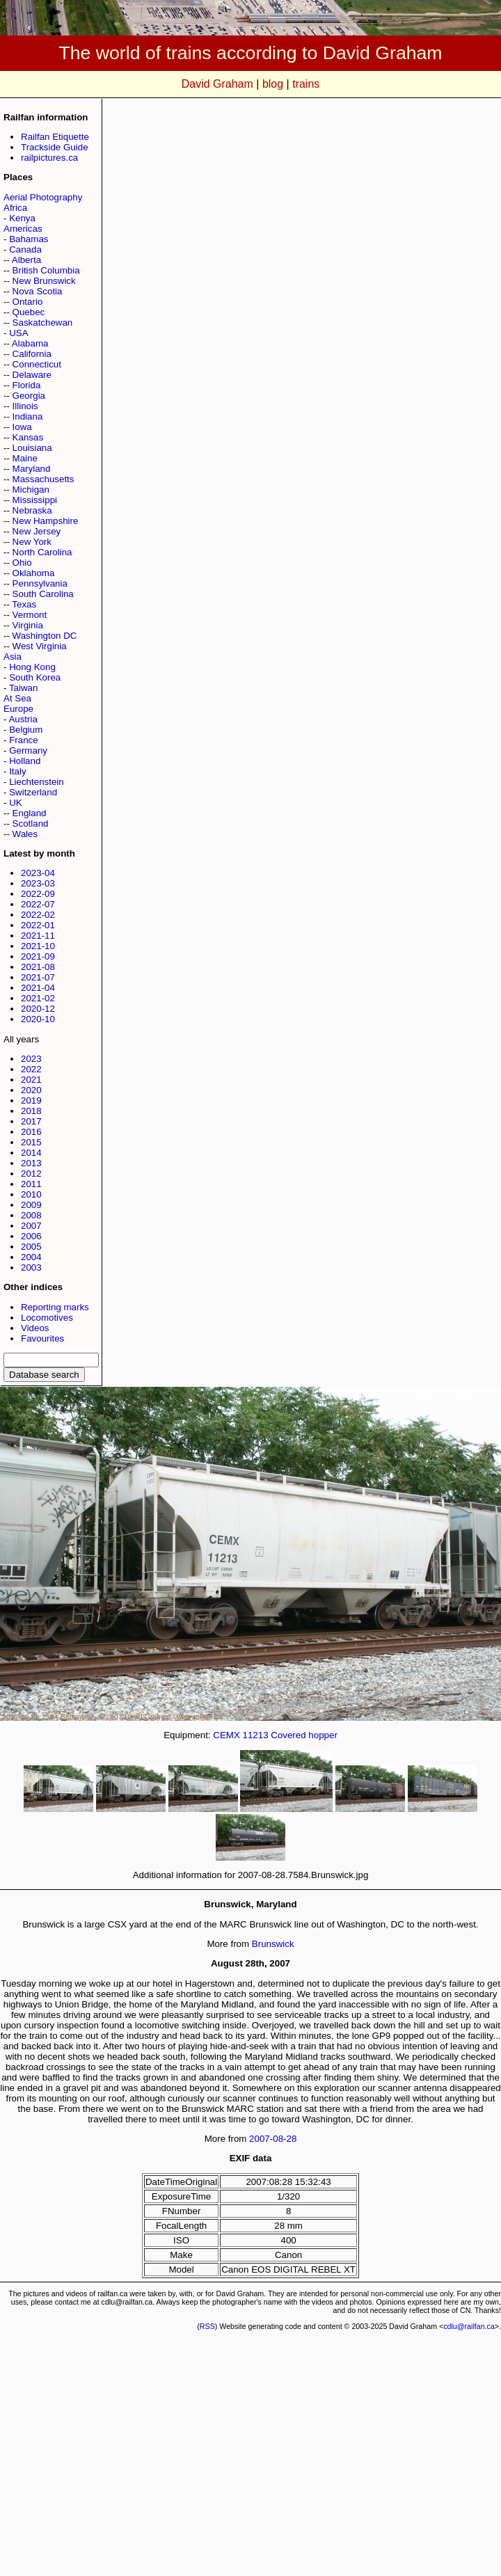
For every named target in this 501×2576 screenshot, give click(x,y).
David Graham (217, 84)
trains (305, 84)
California (32, 354)
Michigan (31, 489)
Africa (15, 207)
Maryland (32, 468)
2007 (31, 1226)
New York (32, 541)
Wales (25, 834)
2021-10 (38, 946)
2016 (31, 1132)
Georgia (29, 395)
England (30, 813)
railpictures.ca (49, 157)
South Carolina (43, 594)
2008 (31, 1215)
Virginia (28, 625)
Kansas (28, 437)
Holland (24, 761)
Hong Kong (32, 667)
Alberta (26, 260)
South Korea (35, 677)
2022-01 (38, 925)
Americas (22, 228)
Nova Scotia (38, 291)
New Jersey (37, 531)
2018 (31, 1111)
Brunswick (273, 1944)
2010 (31, 1194)
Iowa (22, 427)
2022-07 (38, 904)
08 (278, 2138)
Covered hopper (304, 1735)
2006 (31, 1236)
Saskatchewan (43, 322)
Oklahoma (34, 573)
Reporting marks (55, 1307)
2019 (31, 1100)
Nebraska (32, 510)
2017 (31, 1121)
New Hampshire (46, 521)
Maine (25, 458)
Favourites (42, 1338)
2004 (31, 1257)
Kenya (22, 218)
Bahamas (28, 239)
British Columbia (46, 270)
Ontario (28, 301)
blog (272, 84)
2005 (31, 1246)
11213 (255, 1735)
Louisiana (32, 448)
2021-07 (38, 977)
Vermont (30, 615)
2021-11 (38, 935)
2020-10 (38, 1019)
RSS (207, 2326)
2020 (31, 1090)
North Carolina (42, 552)
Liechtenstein (36, 782)
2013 (31, 1163)
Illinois (25, 406)
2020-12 (38, 1008)
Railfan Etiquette (55, 137)
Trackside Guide (54, 147)
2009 (31, 1205)
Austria (22, 719)
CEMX (226, 1735)
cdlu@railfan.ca (469, 2326)
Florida (27, 385)
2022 (31, 1069)
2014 (31, 1152)
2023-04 (38, 873)
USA (18, 333)
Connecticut (37, 364)
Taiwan (23, 688)
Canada (25, 249)
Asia (12, 656)
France (23, 740)
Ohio (22, 562)
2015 (31, 1142)
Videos (35, 1328)
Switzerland (33, 792)
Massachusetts (43, 479)
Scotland (31, 823)
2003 (31, 1267)
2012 (31, 1173)
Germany (28, 750)
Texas (24, 604)
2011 (31, 1184)
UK (15, 802)
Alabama (30, 343)
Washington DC (45, 635)
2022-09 (38, 894)
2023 (31, 1059)
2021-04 (38, 988)
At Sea (17, 698)
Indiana (28, 416)
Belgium (25, 729)
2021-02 (38, 998)
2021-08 (38, 967)
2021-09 (38, 956)
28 (292, 2138)
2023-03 (38, 883)
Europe (18, 708)
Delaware (32, 374)
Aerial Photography (42, 197)
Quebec (29, 312)
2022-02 (38, 914)
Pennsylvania (40, 583)
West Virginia (40, 646)
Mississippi (35, 500)
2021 (31, 1079)
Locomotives (47, 1317)
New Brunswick (44, 281)
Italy (17, 771)
